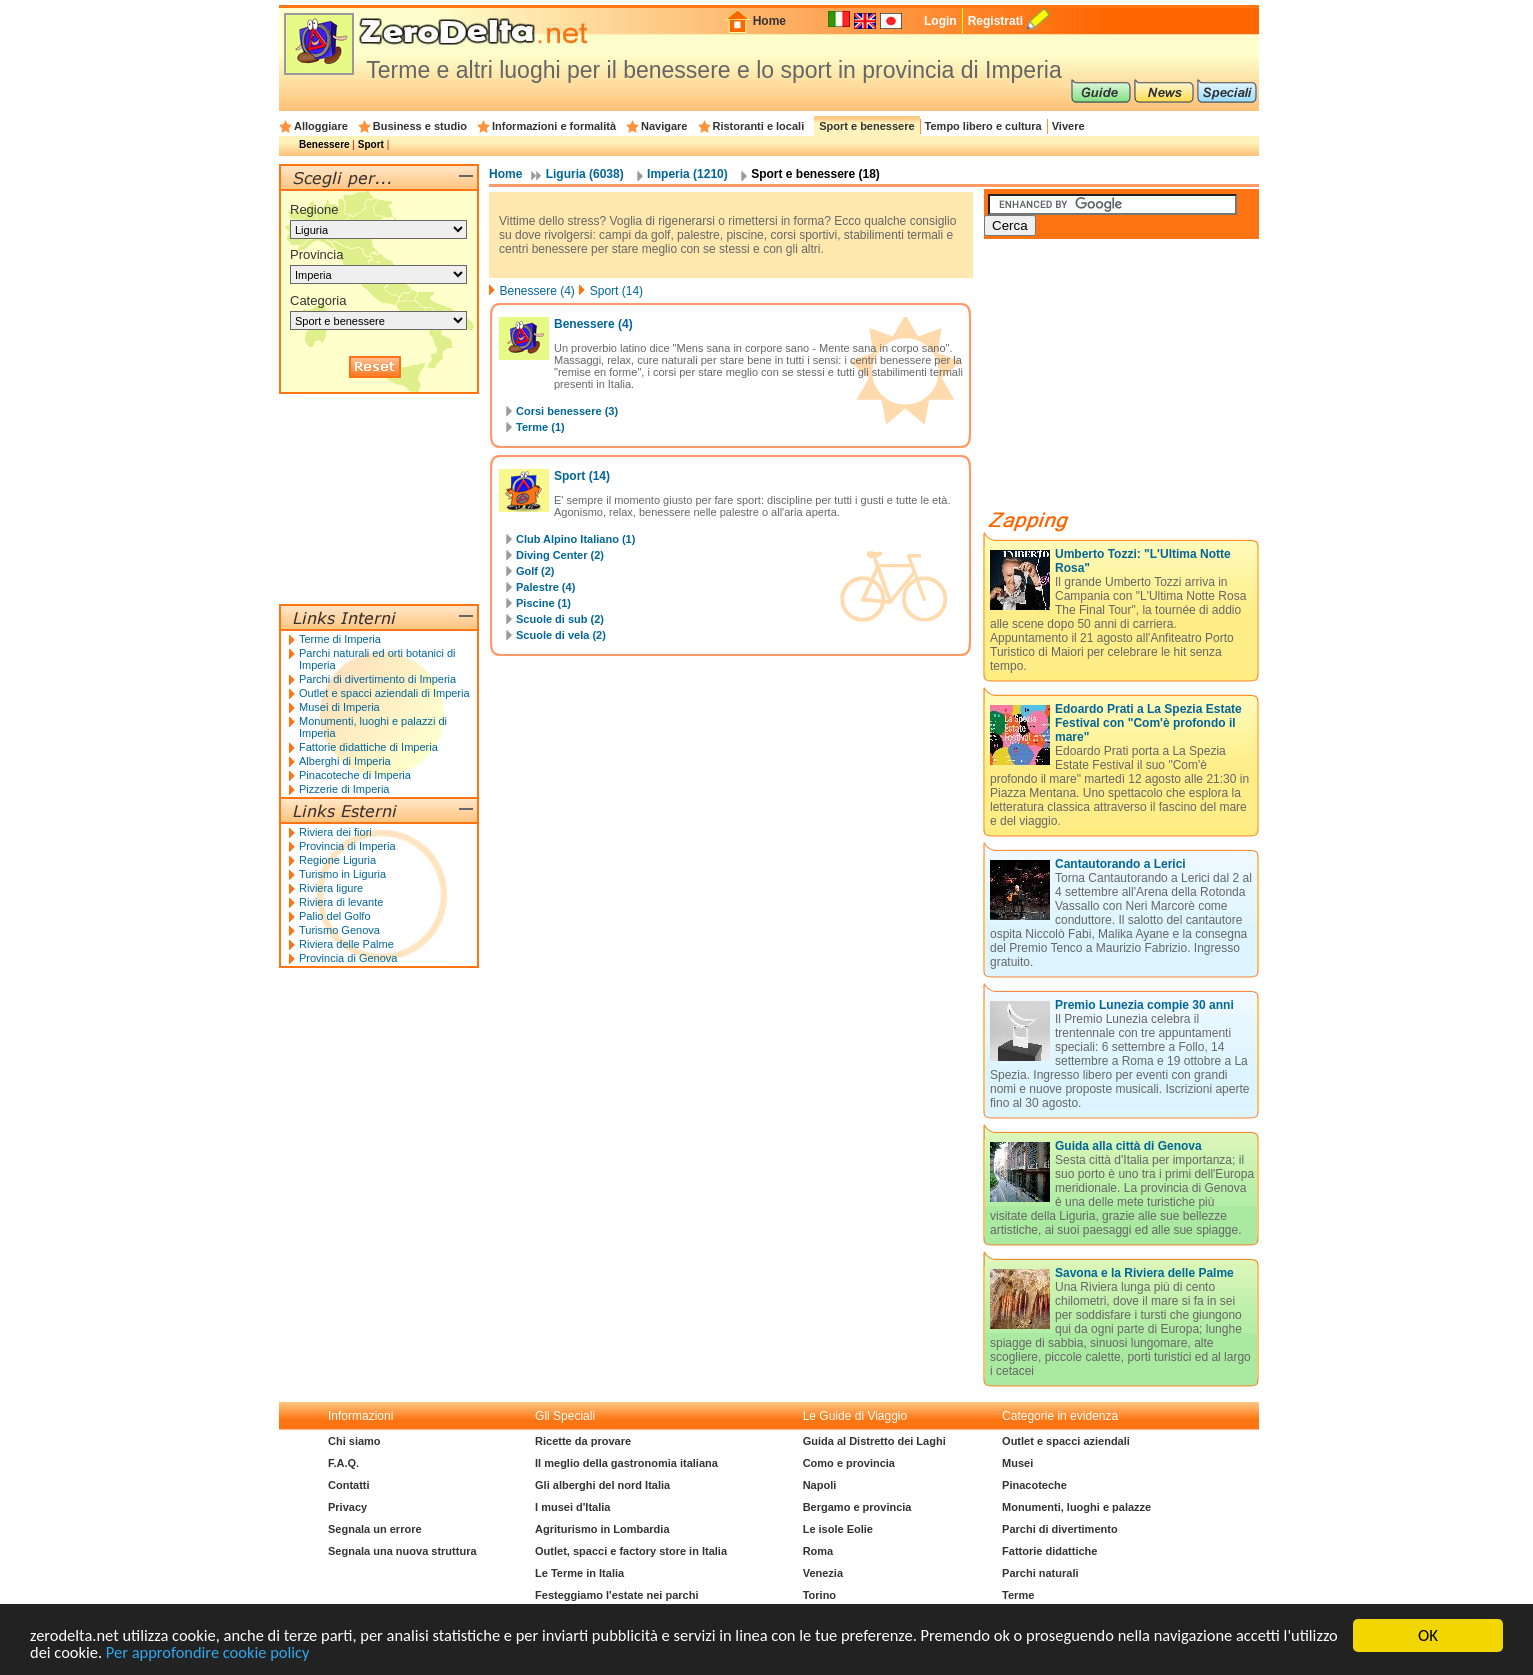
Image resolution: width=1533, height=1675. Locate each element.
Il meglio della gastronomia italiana (626, 1463)
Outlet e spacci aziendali (1066, 1441)
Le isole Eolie (838, 1529)
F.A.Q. (343, 1463)
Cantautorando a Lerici (1120, 864)
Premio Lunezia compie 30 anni (1144, 1005)
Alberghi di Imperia (345, 761)
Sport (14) (616, 291)
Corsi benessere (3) (567, 411)
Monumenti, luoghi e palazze (1076, 1507)
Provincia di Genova (348, 958)
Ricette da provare (583, 1441)
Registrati (995, 21)
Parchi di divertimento (1060, 1529)
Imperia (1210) (687, 174)
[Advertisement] (1134, 382)
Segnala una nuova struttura (402, 1551)
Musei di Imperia (339, 707)
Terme (1018, 1595)
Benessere (324, 144)
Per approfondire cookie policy (273, 1652)
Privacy (347, 1507)
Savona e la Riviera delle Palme (1144, 1273)
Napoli (820, 1485)
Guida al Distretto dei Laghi (874, 1441)
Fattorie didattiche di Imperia (368, 747)
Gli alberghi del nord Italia (602, 1485)
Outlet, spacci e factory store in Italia (631, 1551)
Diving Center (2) (560, 555)
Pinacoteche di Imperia (355, 775)
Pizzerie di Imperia (344, 789)
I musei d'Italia (572, 1507)
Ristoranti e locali (759, 126)
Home (769, 21)
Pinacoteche (1034, 1485)
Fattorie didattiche (1049, 1551)
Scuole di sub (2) (560, 619)
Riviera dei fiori (335, 832)
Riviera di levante (341, 902)
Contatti (349, 1485)
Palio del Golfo (335, 916)
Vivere (1068, 126)
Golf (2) (535, 571)
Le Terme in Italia (579, 1573)
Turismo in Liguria (342, 874)
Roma (818, 1551)
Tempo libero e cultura (983, 126)
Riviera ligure (331, 888)
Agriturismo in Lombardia (602, 1529)
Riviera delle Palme (346, 944)
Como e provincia (849, 1463)
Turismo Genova (339, 930)
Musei (1017, 1463)
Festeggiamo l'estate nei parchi (616, 1595)
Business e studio (420, 126)
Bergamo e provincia (857, 1507)
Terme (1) (540, 427)
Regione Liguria (337, 860)
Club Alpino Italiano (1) (575, 539)
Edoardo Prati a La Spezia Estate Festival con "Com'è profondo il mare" (1148, 723)
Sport (371, 144)
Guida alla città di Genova (1128, 1146)
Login (940, 21)
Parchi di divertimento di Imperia (377, 679)
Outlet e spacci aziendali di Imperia (384, 693)
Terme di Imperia (340, 639)
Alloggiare (321, 126)
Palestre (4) (545, 587)
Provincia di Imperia (347, 846)
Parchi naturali (1040, 1573)
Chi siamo (354, 1441)
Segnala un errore (375, 1529)
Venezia (823, 1573)
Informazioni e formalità (554, 126)
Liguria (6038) (585, 174)
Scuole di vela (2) (561, 635)
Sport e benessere (866, 126)
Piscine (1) (543, 603)
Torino (819, 1595)
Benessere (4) (536, 291)
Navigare (664, 126)
